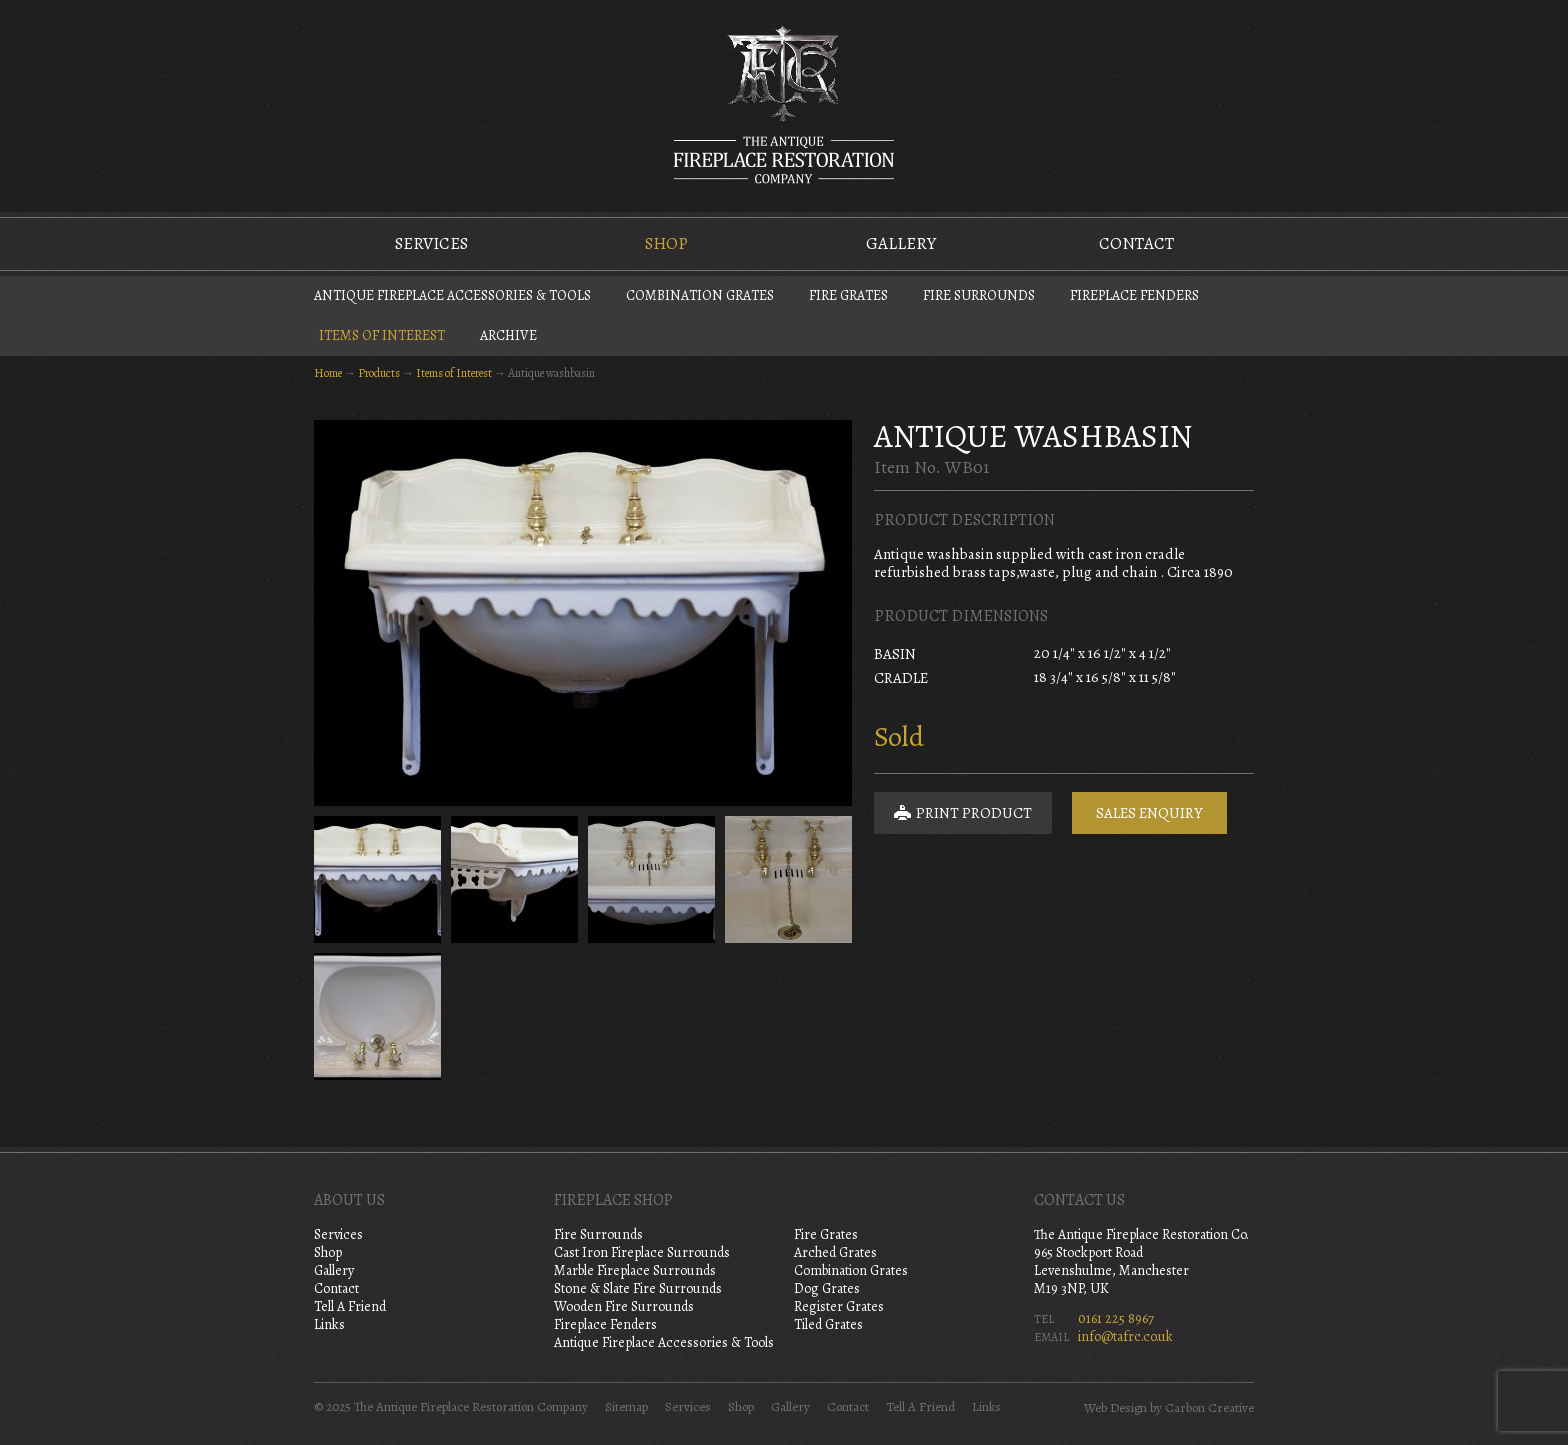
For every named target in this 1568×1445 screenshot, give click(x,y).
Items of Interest (382, 335)
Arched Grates (835, 1252)
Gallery (901, 243)
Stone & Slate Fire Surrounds (638, 1288)
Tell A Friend (350, 1306)
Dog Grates (827, 1288)
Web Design (1115, 1408)
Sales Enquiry (1149, 813)
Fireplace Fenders (1134, 295)
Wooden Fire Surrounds (624, 1306)
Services (431, 243)
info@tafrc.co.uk (1125, 1336)
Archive (508, 335)
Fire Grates (848, 295)
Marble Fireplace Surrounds (635, 1270)
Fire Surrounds (979, 295)
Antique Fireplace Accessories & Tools (452, 295)
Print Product (963, 813)
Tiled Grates (828, 1324)
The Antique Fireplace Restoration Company (784, 104)
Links (329, 1324)
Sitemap (626, 1407)
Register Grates (839, 1306)
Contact (1136, 243)
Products (379, 373)
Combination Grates (700, 295)
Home (328, 373)
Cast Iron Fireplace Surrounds (642, 1252)
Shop (666, 243)
